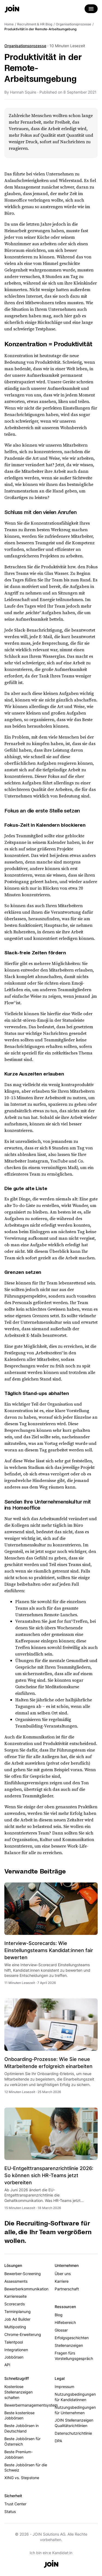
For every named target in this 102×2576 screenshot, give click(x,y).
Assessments (15, 2281)
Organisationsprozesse (25, 45)
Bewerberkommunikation (25, 2289)
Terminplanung (17, 2311)
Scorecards (14, 2304)
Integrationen (16, 2349)
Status (10, 2511)
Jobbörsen (13, 2357)
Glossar (61, 2330)
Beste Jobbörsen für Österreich (22, 2441)
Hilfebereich (65, 2322)
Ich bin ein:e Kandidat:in (51, 2552)
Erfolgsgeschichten (72, 2337)
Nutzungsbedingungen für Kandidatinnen (75, 2397)
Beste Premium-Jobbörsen (18, 2454)
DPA (58, 2440)
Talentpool (13, 2342)
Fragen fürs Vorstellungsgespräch (74, 2356)
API (7, 2364)
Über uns (63, 2273)
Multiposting (15, 2326)
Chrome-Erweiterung (22, 2334)
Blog (59, 2314)
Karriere (62, 2281)
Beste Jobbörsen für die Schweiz (25, 2468)
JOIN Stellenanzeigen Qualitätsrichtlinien (74, 2423)
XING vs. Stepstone (21, 2477)
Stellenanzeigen (69, 2345)
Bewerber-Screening (22, 2273)
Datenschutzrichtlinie (73, 2433)
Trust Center (15, 2504)
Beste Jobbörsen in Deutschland (21, 2428)
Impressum (64, 2386)
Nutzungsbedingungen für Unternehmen (75, 2410)
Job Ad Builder (17, 2319)
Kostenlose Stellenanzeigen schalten (18, 2392)
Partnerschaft (67, 2289)
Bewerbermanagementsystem (25, 2405)
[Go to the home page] (12, 9)
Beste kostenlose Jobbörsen (19, 2415)
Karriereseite (15, 2296)
